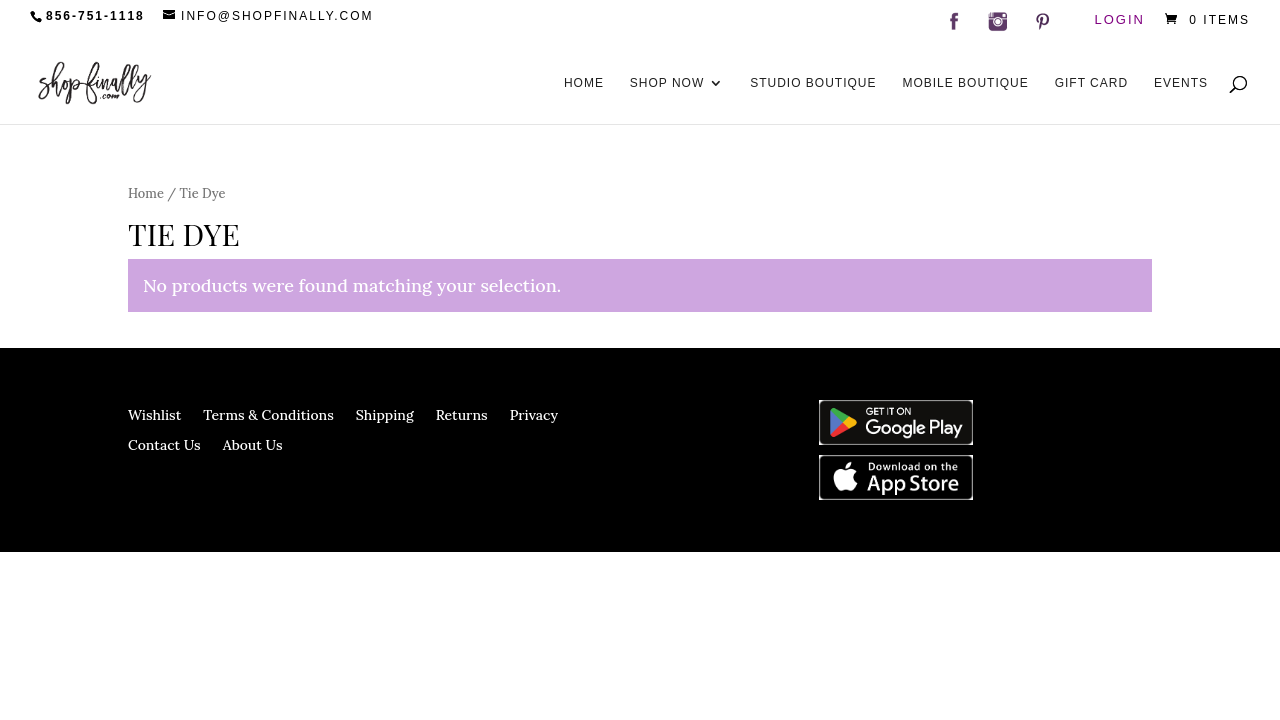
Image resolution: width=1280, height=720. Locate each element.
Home (584, 83)
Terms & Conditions (268, 416)
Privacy (534, 416)
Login (1120, 20)
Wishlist (154, 416)
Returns (462, 416)
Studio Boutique (813, 83)
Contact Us (164, 446)
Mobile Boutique (965, 83)
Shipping (385, 416)
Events (1181, 83)
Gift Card (1091, 83)
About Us (253, 446)
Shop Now (667, 83)
